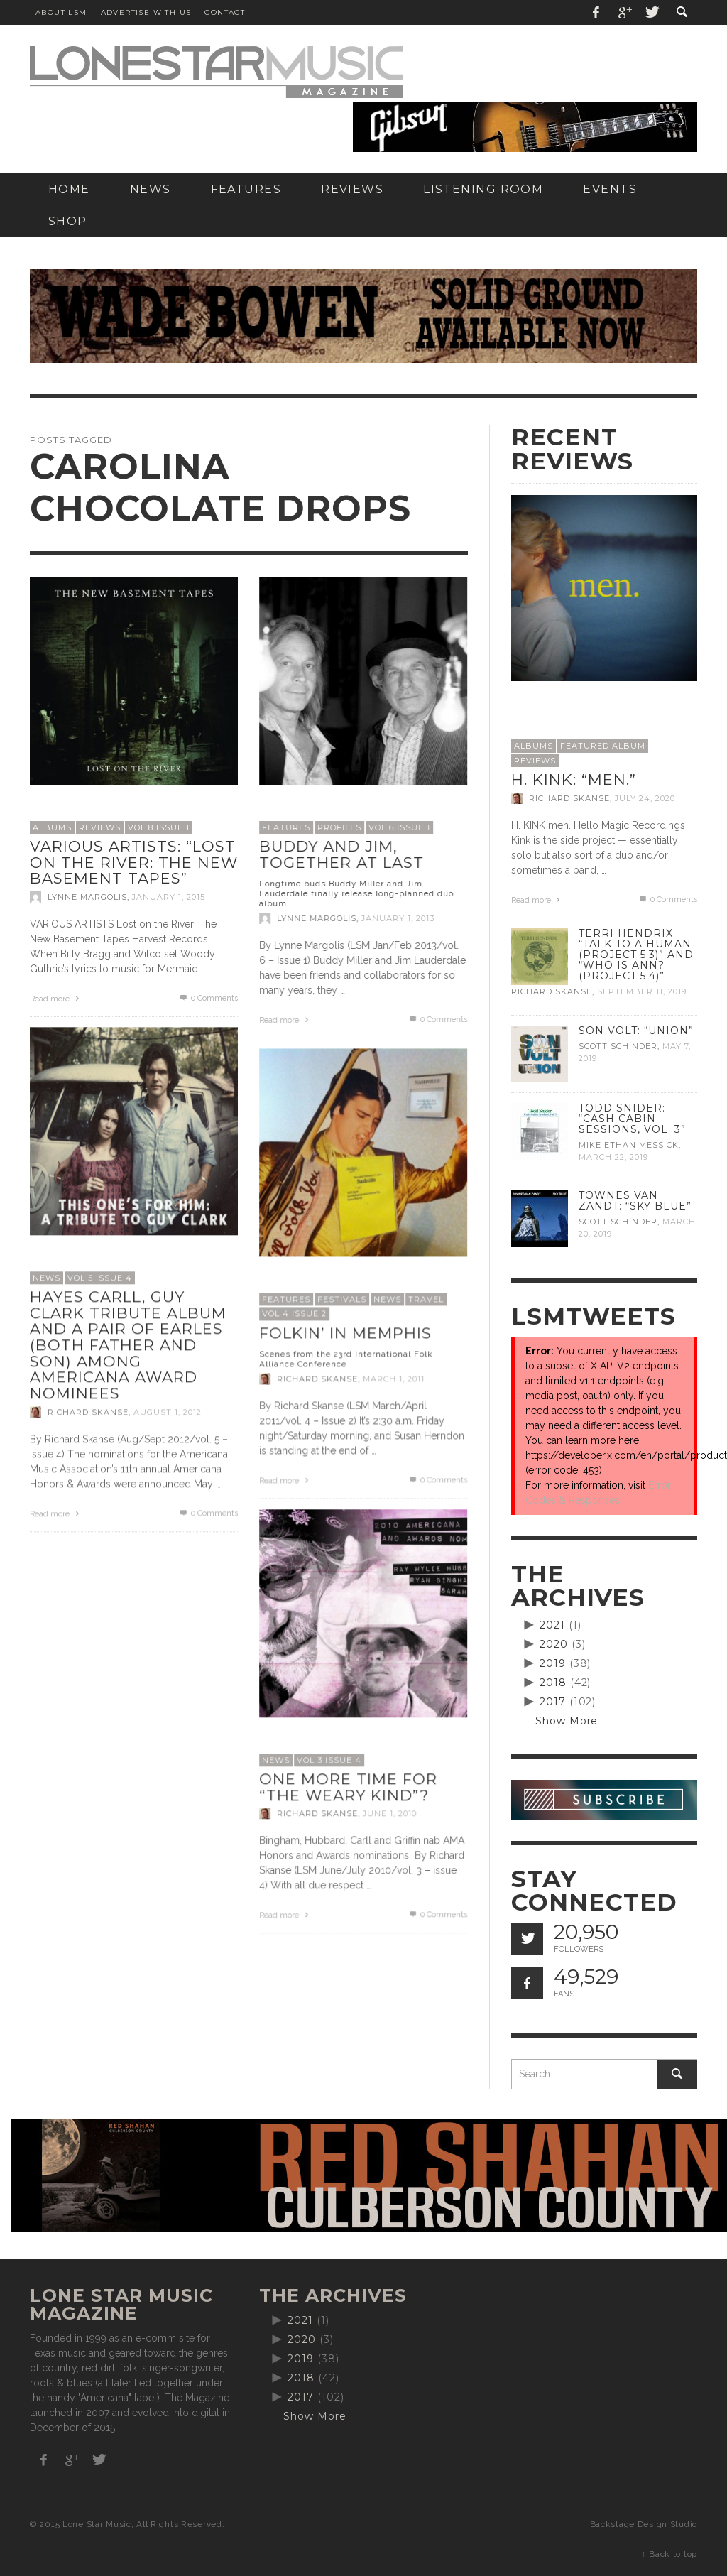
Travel (426, 1299)
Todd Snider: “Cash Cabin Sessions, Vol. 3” (632, 1119)
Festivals (341, 1299)
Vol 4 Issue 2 (294, 1313)
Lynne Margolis (87, 897)
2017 (553, 1701)
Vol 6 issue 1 (399, 827)
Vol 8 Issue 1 (159, 827)
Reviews (100, 827)
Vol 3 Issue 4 (329, 1760)
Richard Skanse (88, 1412)
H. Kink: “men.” (573, 779)
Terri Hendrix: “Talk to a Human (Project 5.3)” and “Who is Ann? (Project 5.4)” (636, 954)
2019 (553, 1663)
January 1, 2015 (168, 897)
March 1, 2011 (394, 1379)
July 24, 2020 (645, 798)
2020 (554, 1644)
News (46, 1278)
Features (286, 827)
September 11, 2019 (642, 992)
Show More (566, 1720)
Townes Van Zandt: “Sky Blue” (635, 1200)
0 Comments (208, 998)
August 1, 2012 (167, 1412)
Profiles (339, 827)
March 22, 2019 (613, 1157)
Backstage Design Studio (643, 2524)
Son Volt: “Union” (636, 1030)
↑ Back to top (669, 2554)
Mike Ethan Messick (629, 1145)
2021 (552, 1625)
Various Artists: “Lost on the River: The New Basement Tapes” (134, 862)
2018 (553, 1682)
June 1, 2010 (390, 1813)
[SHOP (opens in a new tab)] (68, 221)
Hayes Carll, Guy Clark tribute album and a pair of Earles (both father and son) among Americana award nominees (128, 1345)
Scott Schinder (618, 1046)
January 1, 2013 (397, 918)
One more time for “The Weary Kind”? (348, 1787)
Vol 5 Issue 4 (99, 1278)
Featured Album (602, 746)
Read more (56, 999)
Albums (52, 827)
